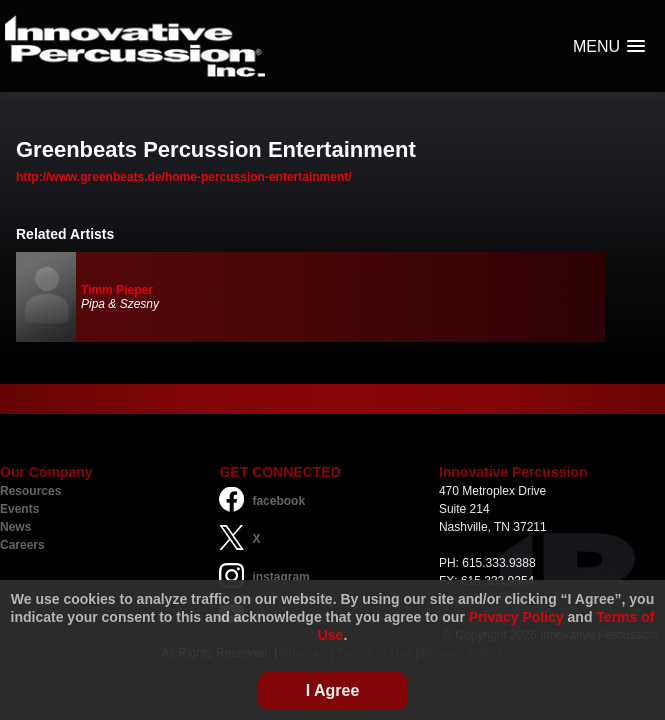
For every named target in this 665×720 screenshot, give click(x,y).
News (15, 527)
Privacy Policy (516, 617)
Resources (30, 491)
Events (19, 509)
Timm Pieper (117, 290)
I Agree (333, 690)
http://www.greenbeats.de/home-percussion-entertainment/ (184, 177)
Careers (22, 545)
